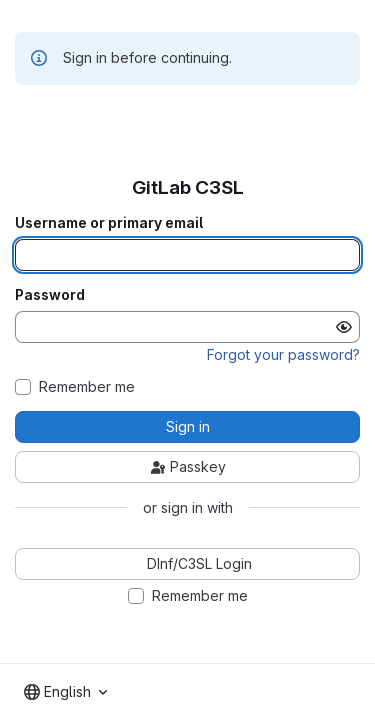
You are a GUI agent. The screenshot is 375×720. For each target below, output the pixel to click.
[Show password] (344, 327)
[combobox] (65, 692)
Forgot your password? (283, 354)
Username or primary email (109, 223)
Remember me (87, 387)
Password (50, 295)
